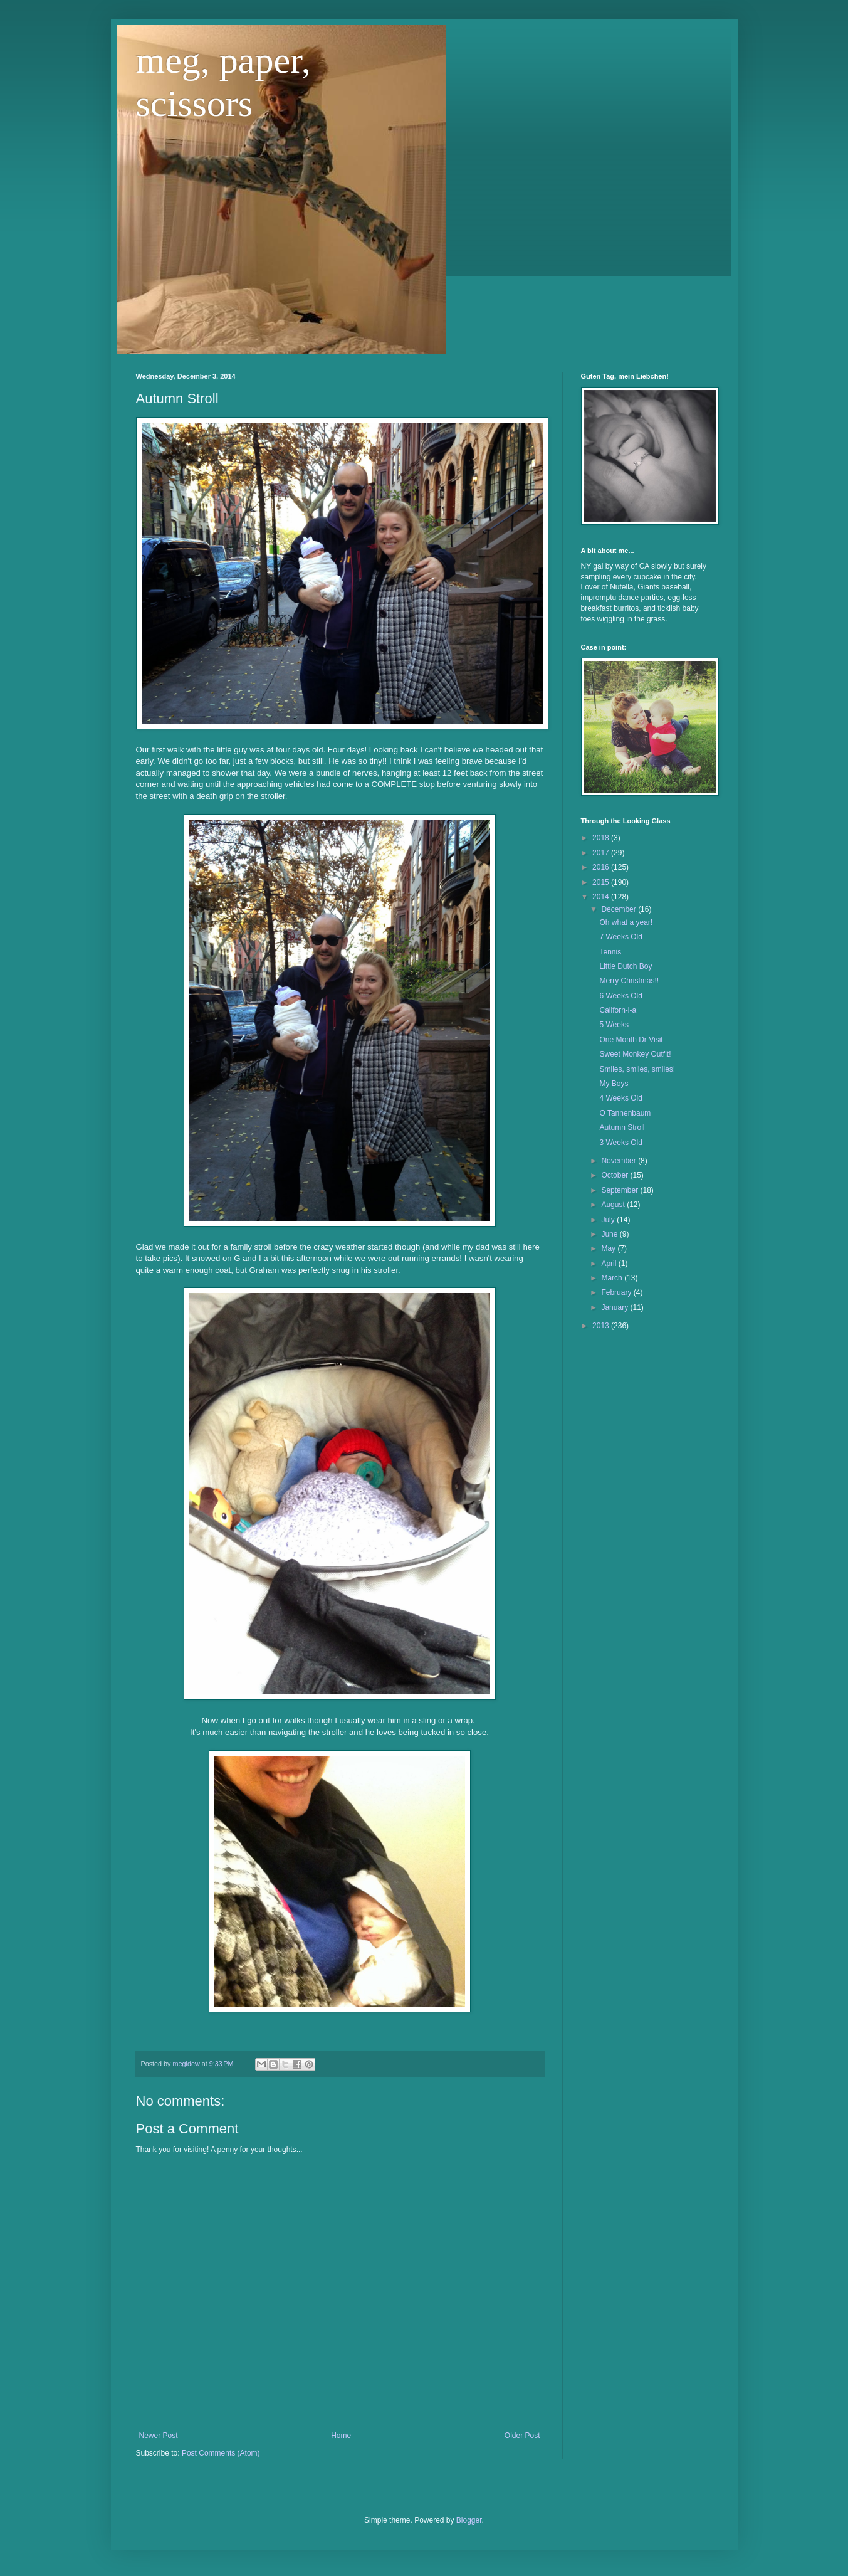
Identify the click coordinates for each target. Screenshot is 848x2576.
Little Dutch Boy (625, 966)
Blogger (469, 2520)
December (619, 909)
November (619, 1160)
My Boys (613, 1083)
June (610, 1234)
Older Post (522, 2435)
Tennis (610, 952)
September (620, 1190)
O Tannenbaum (625, 1113)
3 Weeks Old (620, 1142)
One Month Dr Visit (630, 1039)
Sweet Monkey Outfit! (635, 1054)
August (614, 1204)
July (609, 1219)
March (612, 1278)
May (609, 1248)
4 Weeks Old (620, 1098)
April (609, 1263)
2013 (601, 1325)
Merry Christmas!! (629, 980)
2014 (601, 896)
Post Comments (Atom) (221, 2453)
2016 (601, 867)
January (615, 1307)
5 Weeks (613, 1024)
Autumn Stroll (621, 1127)
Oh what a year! (625, 922)
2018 (601, 837)
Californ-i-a (617, 1010)
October (615, 1175)
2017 (601, 852)
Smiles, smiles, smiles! (637, 1069)
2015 (601, 882)
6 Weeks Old (620, 995)
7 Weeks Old (620, 936)
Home (341, 2435)
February (617, 1292)
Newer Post (158, 2435)
